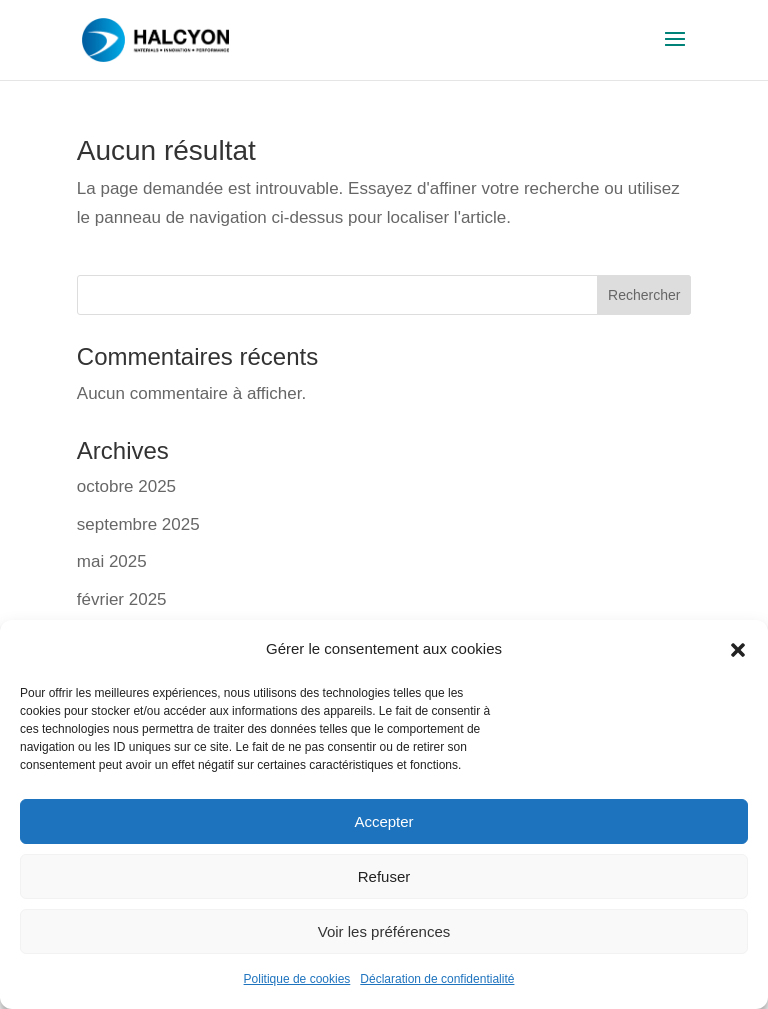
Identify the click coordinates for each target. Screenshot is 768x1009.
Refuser (384, 876)
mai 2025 (112, 561)
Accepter (383, 821)
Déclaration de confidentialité (437, 979)
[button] (738, 650)
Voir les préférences (384, 931)
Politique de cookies (297, 979)
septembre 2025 (138, 524)
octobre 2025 (126, 486)
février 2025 (122, 599)
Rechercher (644, 295)
